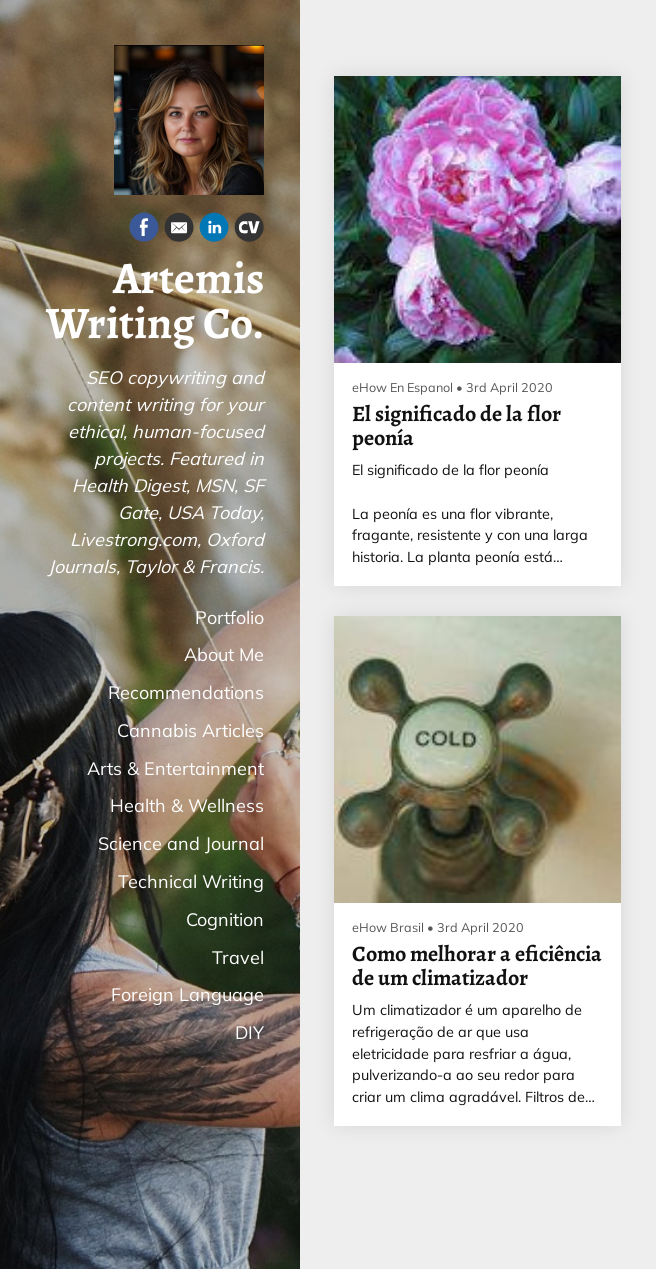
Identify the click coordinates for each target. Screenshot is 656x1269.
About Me (224, 654)
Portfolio (229, 617)
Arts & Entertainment (175, 768)
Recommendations (186, 692)
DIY (249, 1032)
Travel (238, 957)
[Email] (179, 230)
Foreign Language (187, 994)
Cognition (225, 919)
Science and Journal (181, 843)
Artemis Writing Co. (155, 301)
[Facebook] (144, 230)
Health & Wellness (187, 805)
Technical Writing (191, 881)
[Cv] (249, 230)
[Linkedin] (214, 230)
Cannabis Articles (190, 730)
